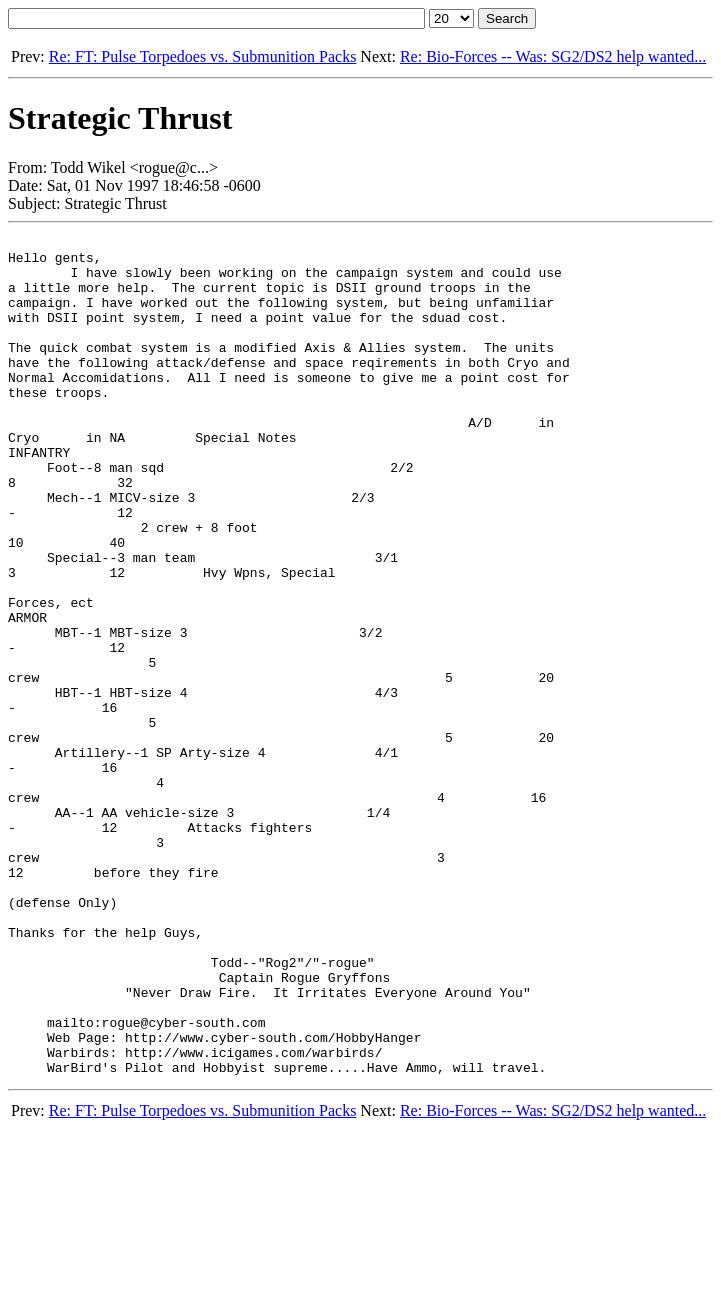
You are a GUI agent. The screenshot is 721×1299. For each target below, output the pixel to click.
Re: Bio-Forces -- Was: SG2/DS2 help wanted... (553, 56)
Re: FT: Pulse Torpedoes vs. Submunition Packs (203, 56)
